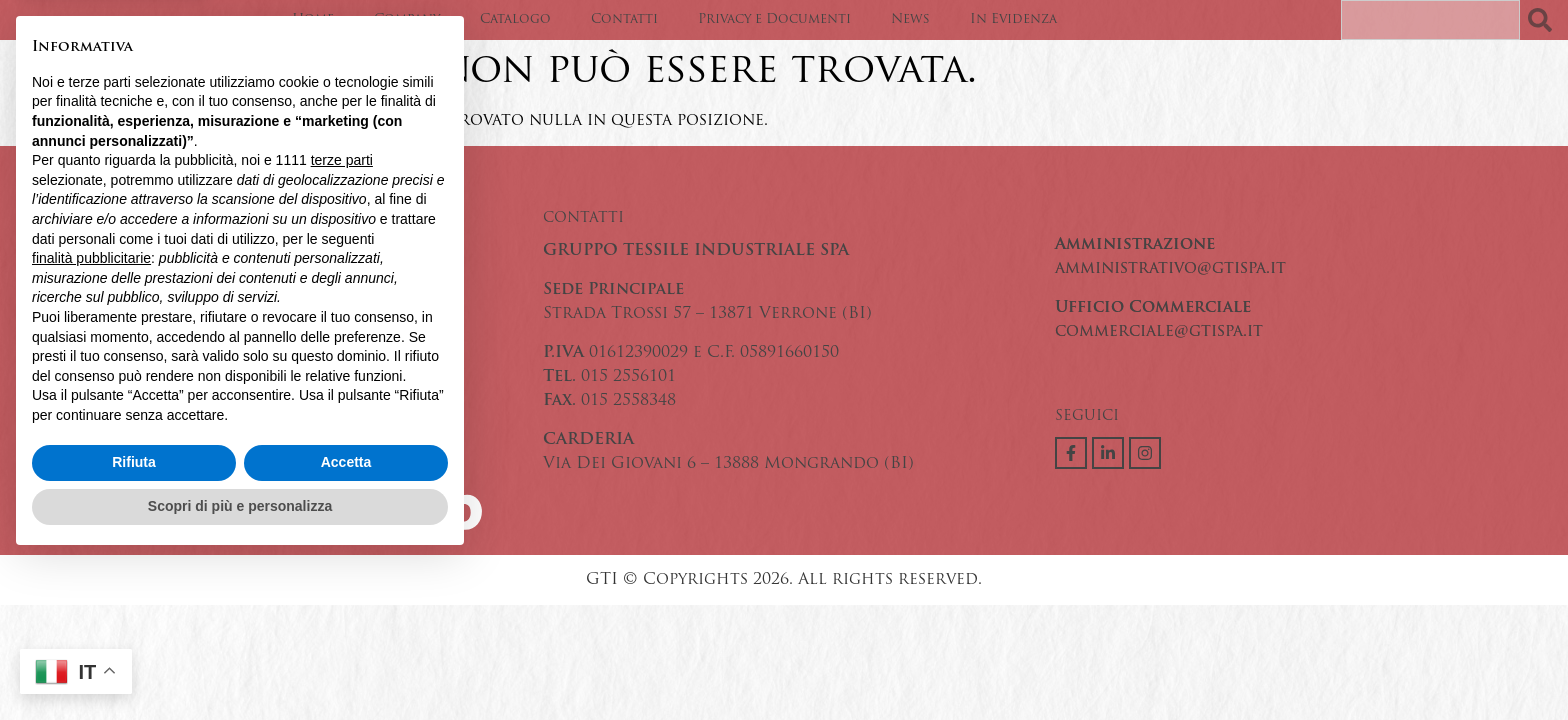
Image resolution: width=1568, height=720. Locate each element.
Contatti (624, 19)
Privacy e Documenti (774, 19)
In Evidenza (1013, 19)
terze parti (342, 320)
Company (407, 19)
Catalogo (515, 19)
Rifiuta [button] (134, 622)
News (910, 19)
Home (313, 19)
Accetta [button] (346, 622)
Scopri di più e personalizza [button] (240, 665)
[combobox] (1430, 20)
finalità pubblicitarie (91, 417)
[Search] (1544, 20)
